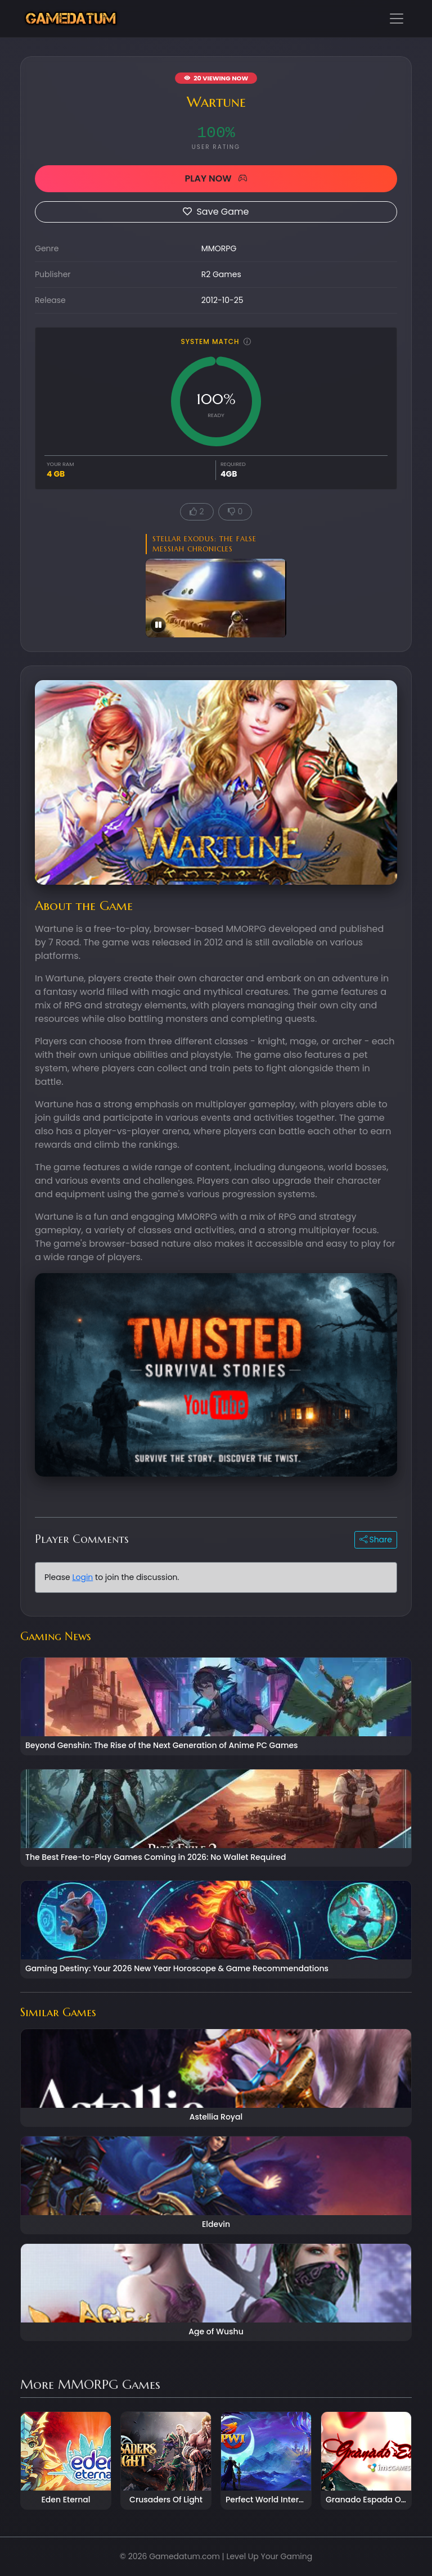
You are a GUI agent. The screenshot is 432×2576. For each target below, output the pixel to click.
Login (82, 1577)
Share (375, 1539)
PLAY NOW (215, 178)
